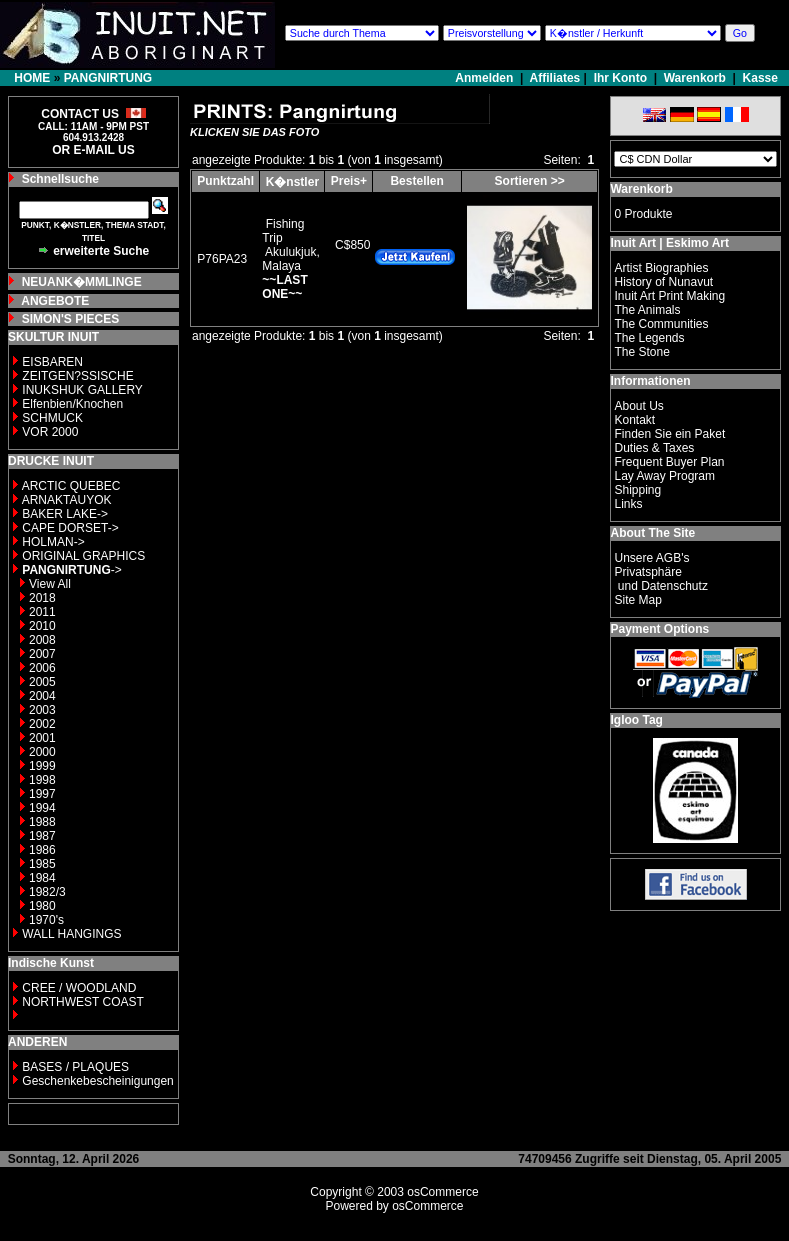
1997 (42, 794)
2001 (42, 738)
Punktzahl (225, 181)
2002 (42, 724)
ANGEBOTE (55, 301)
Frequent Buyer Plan (669, 462)
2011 (42, 612)
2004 (42, 696)
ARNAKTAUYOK (67, 500)
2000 (42, 752)
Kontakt (634, 420)
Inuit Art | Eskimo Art (669, 243)
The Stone (641, 352)
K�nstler (292, 182)
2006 (42, 668)
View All (50, 584)
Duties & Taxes (654, 448)
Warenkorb (695, 78)
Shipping (637, 490)
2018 (42, 598)
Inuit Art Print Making (669, 296)
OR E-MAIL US (93, 150)
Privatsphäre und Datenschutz (660, 579)
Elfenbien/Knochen (72, 404)
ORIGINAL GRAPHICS (83, 556)
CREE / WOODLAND (77, 988)
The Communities (661, 324)
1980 (42, 906)
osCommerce (442, 1192)
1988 (42, 822)
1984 (42, 878)
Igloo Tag (636, 720)
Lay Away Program (664, 476)
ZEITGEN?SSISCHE (77, 376)
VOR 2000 (50, 432)
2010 (42, 626)
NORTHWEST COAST (81, 1002)
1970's (46, 920)
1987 (42, 836)
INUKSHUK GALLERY (82, 390)
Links (628, 504)
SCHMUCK (52, 418)
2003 (42, 710)
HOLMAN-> (53, 542)
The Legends (649, 338)
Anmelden (485, 78)
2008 (42, 640)
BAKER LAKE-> (65, 514)
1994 (42, 808)
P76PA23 (222, 259)
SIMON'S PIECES (71, 319)
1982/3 (47, 892)
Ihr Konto (620, 78)
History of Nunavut (663, 282)
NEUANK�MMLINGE (82, 282)
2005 (42, 682)
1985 (42, 864)
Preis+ (349, 181)
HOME (32, 78)
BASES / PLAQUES (75, 1067)
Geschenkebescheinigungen (97, 1081)
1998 (42, 780)
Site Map (637, 600)
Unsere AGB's (651, 558)
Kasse (760, 78)
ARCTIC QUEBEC (71, 486)
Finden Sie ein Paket (669, 434)
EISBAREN (52, 362)
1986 (42, 850)
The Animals (647, 310)
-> (71, 570)
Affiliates (555, 78)
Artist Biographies (661, 268)
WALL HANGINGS (71, 934)
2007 (42, 654)
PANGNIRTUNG (108, 78)
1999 (42, 766)
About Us (638, 406)
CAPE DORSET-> (70, 528)
